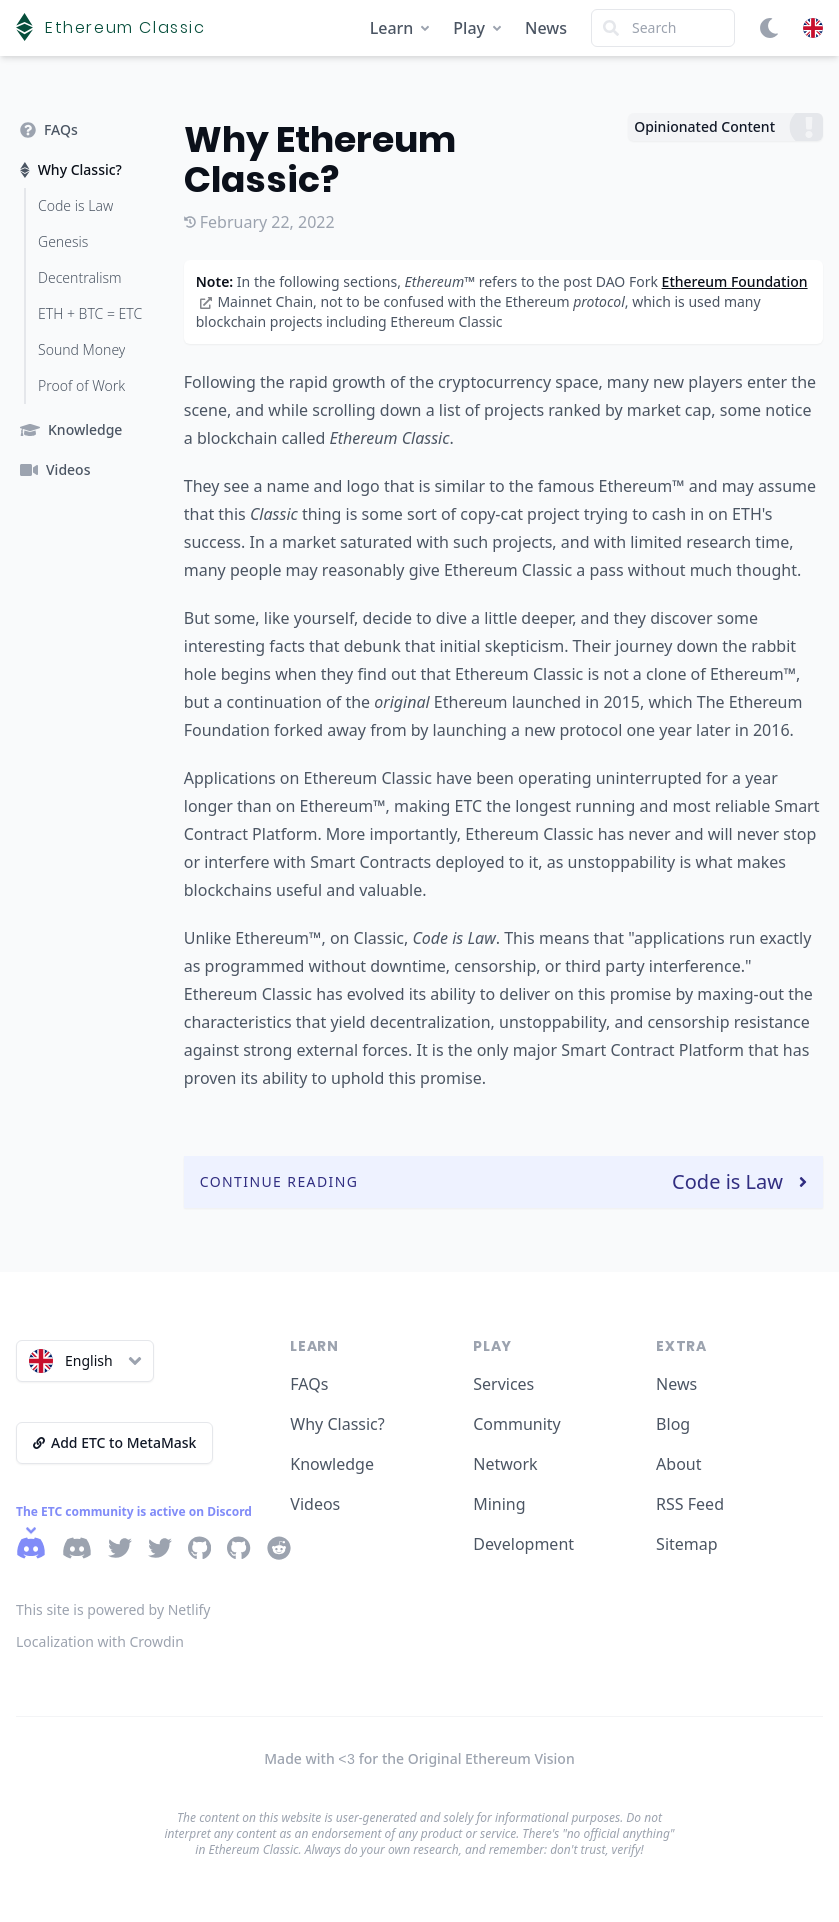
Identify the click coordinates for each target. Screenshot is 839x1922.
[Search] (663, 28)
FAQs (309, 1384)
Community (517, 1424)
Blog (673, 1424)
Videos (315, 1504)
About (678, 1464)
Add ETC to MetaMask (114, 1442)
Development (523, 1544)
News (546, 28)
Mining (499, 1504)
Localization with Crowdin (100, 1641)
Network (505, 1464)
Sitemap (687, 1544)
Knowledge (332, 1464)
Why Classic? (337, 1424)
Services (503, 1384)
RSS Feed (690, 1504)
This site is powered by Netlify (113, 1609)
